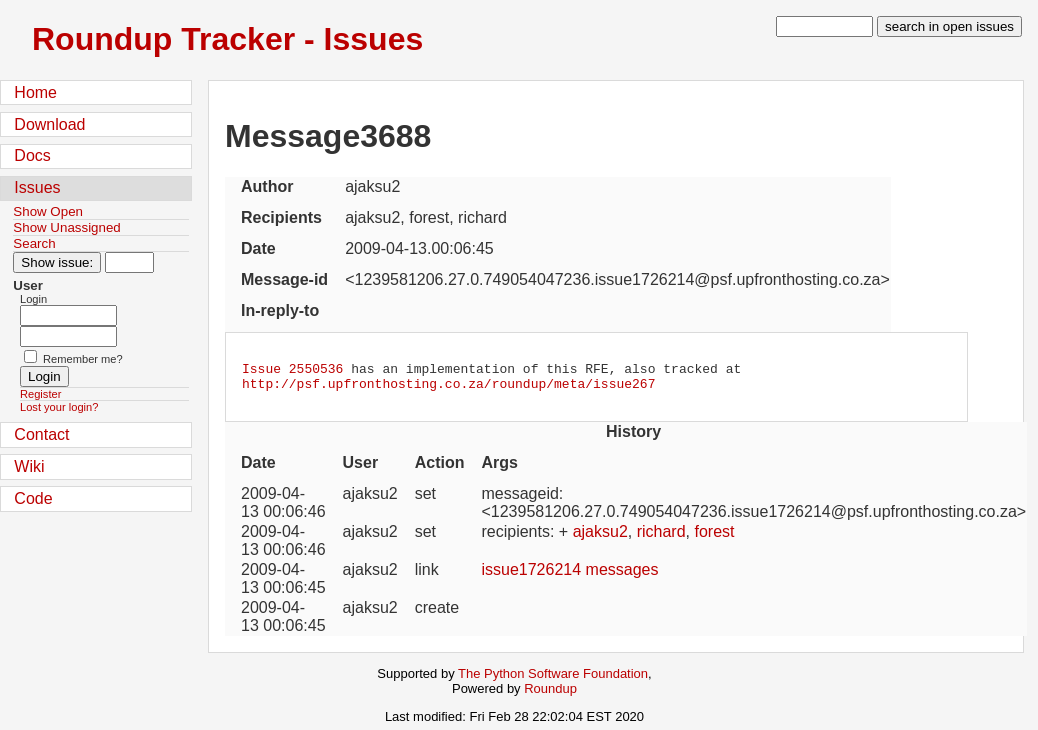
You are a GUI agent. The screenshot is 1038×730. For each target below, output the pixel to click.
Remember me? (83, 359)
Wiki (29, 466)
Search (34, 243)
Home (35, 92)
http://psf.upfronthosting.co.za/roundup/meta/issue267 (448, 389)
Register (40, 394)
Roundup (550, 694)
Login (33, 299)
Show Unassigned (66, 227)
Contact (41, 434)
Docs (32, 155)
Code (33, 498)
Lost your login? (59, 407)
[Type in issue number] (129, 262)
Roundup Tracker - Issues (227, 39)
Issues (37, 187)
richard (661, 537)
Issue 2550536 (292, 371)
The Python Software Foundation (553, 679)
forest (714, 537)
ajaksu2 (600, 537)
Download (49, 124)
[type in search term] (824, 26)
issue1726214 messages (569, 575)
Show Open (48, 211)
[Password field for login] (68, 336)
